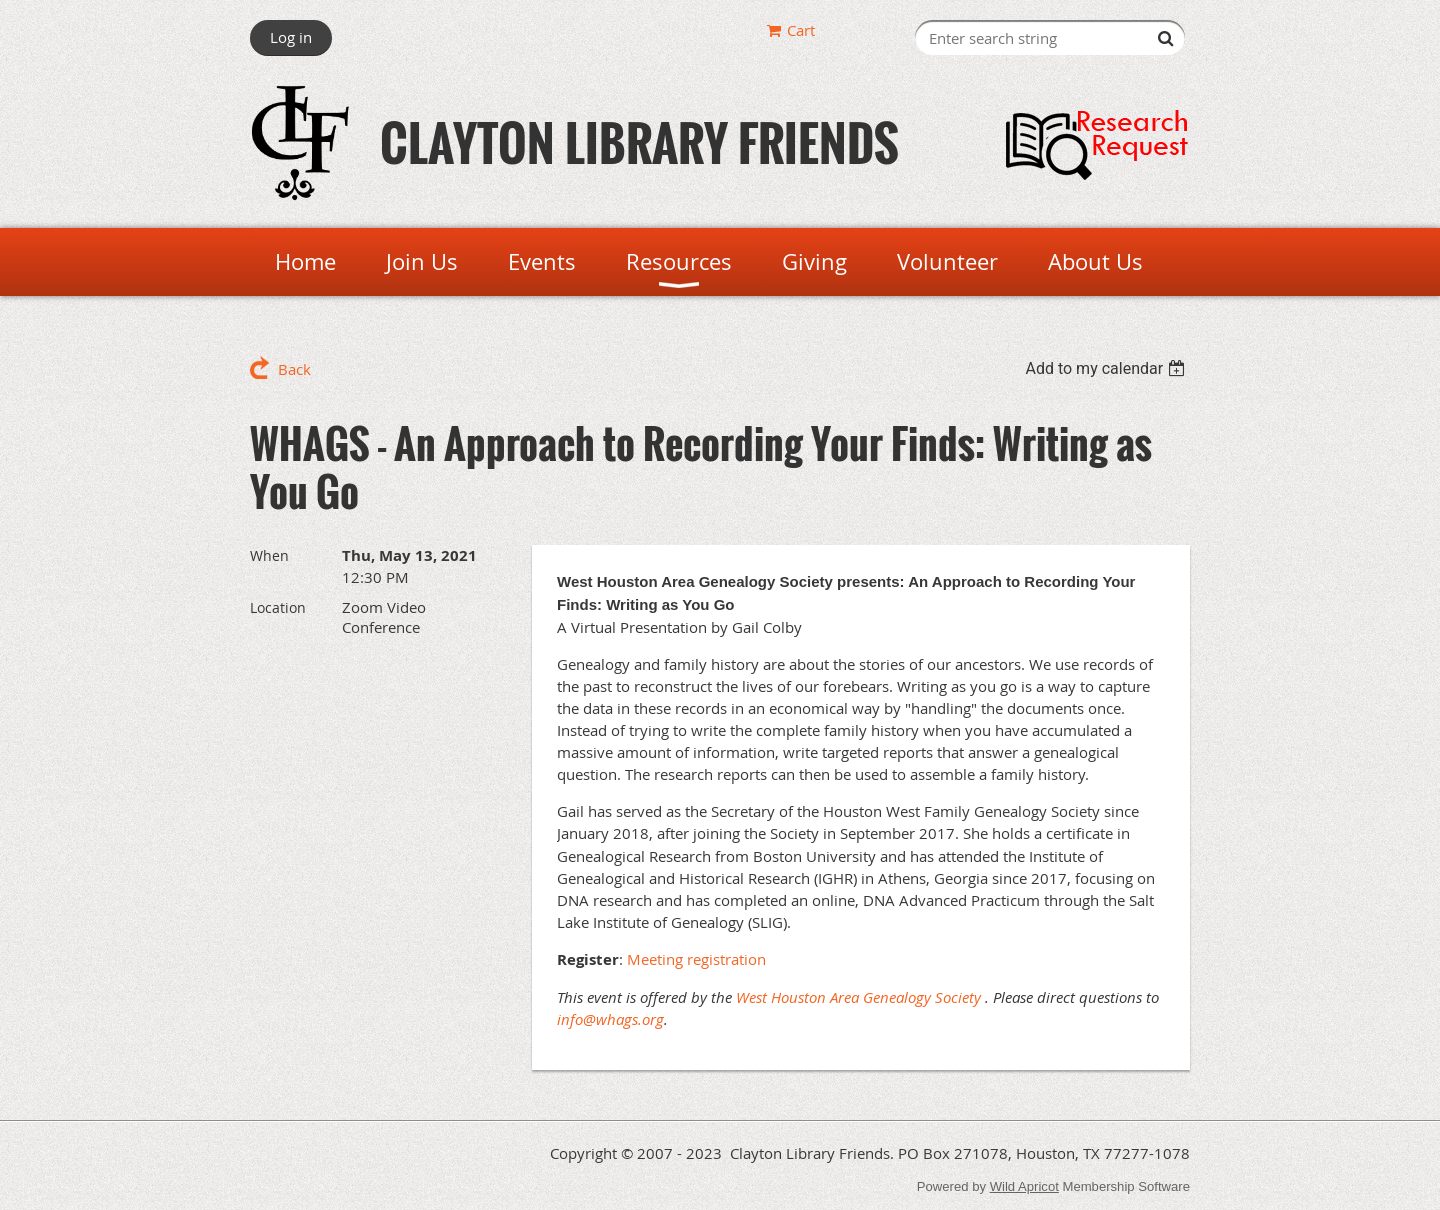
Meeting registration (696, 959)
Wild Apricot (1024, 1186)
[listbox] (1107, 368)
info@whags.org (610, 1019)
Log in (291, 37)
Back (294, 369)
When (269, 555)
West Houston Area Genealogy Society (858, 997)
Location (278, 607)
